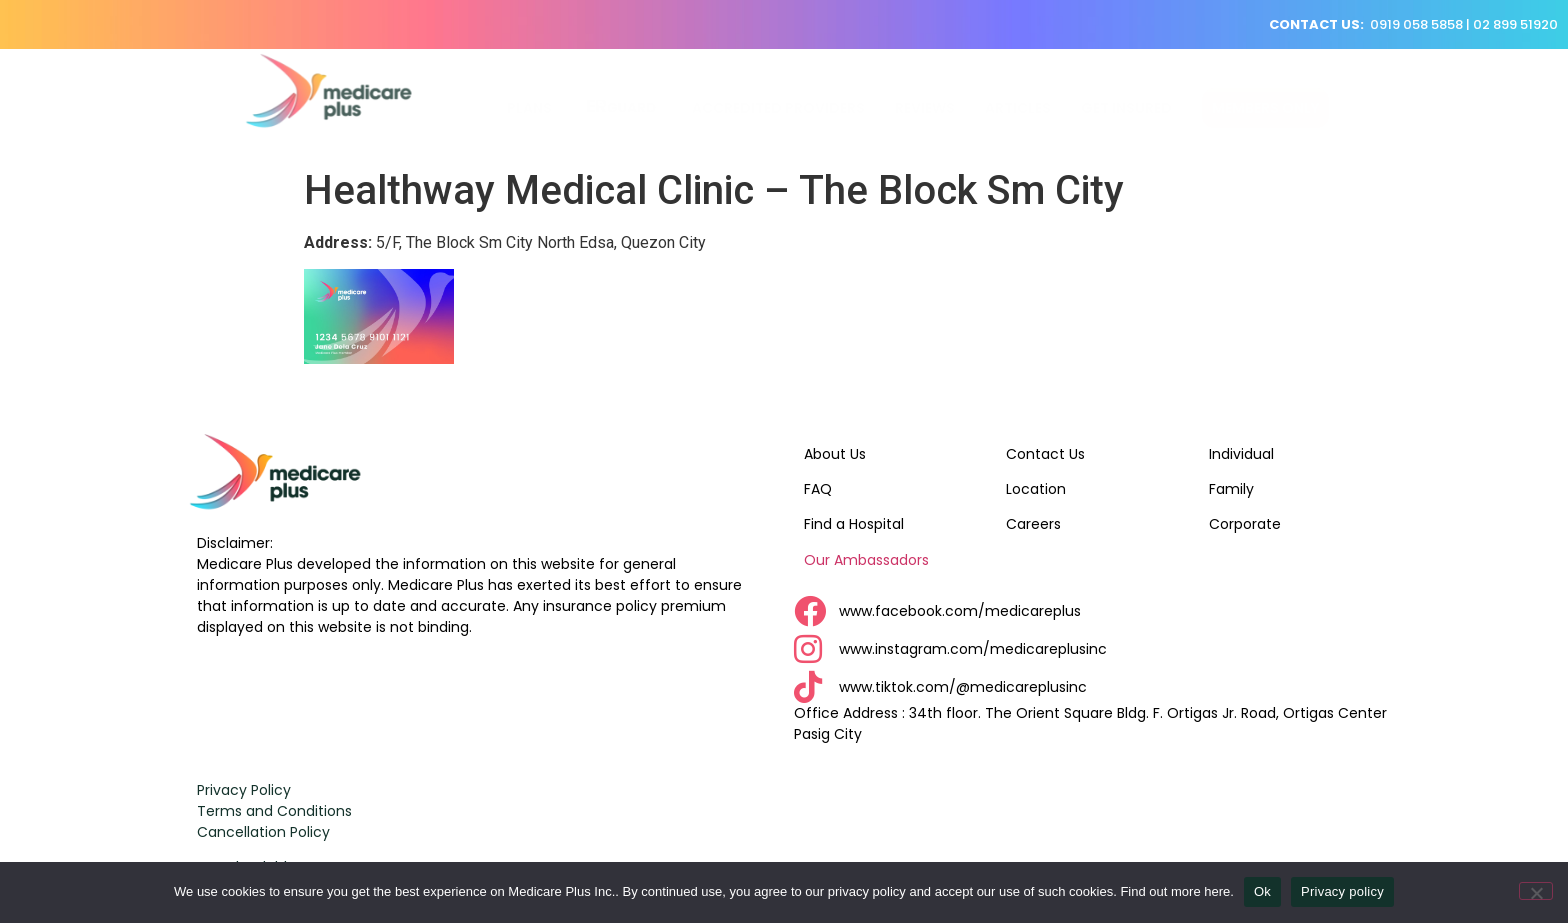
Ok (1262, 891)
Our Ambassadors (866, 560)
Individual (1241, 454)
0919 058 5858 (1416, 24)
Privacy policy (1342, 891)
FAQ (818, 489)
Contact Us (1045, 454)
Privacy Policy (244, 790)
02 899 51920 (1515, 24)
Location (1036, 489)
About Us (835, 454)
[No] (1536, 891)
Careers (1033, 524)
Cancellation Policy (263, 832)
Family (1231, 489)
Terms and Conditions (274, 811)
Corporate (1245, 524)
